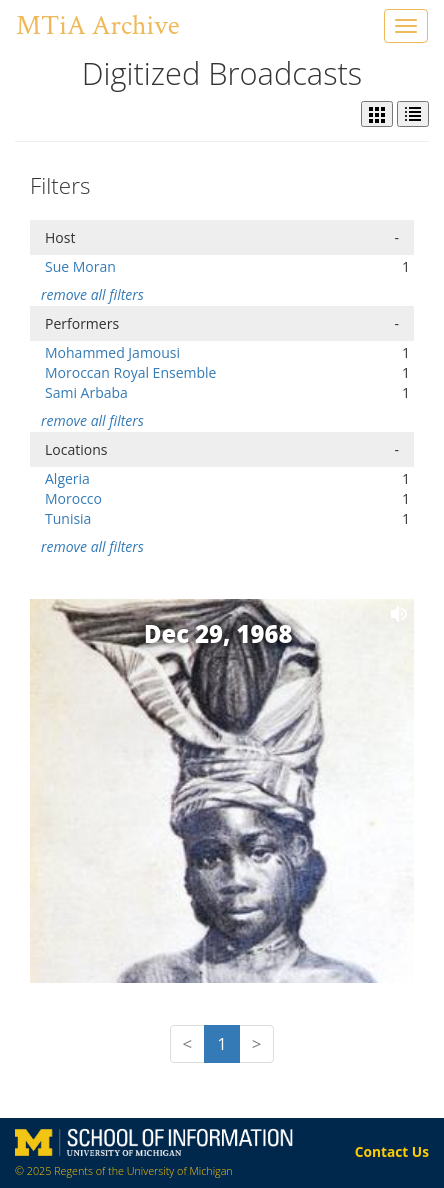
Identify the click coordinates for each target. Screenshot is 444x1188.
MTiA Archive (97, 25)
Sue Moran (80, 266)
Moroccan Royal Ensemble (130, 372)
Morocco (73, 498)
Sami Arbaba (86, 392)
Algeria (67, 478)
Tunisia (68, 518)
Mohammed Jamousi (112, 352)
